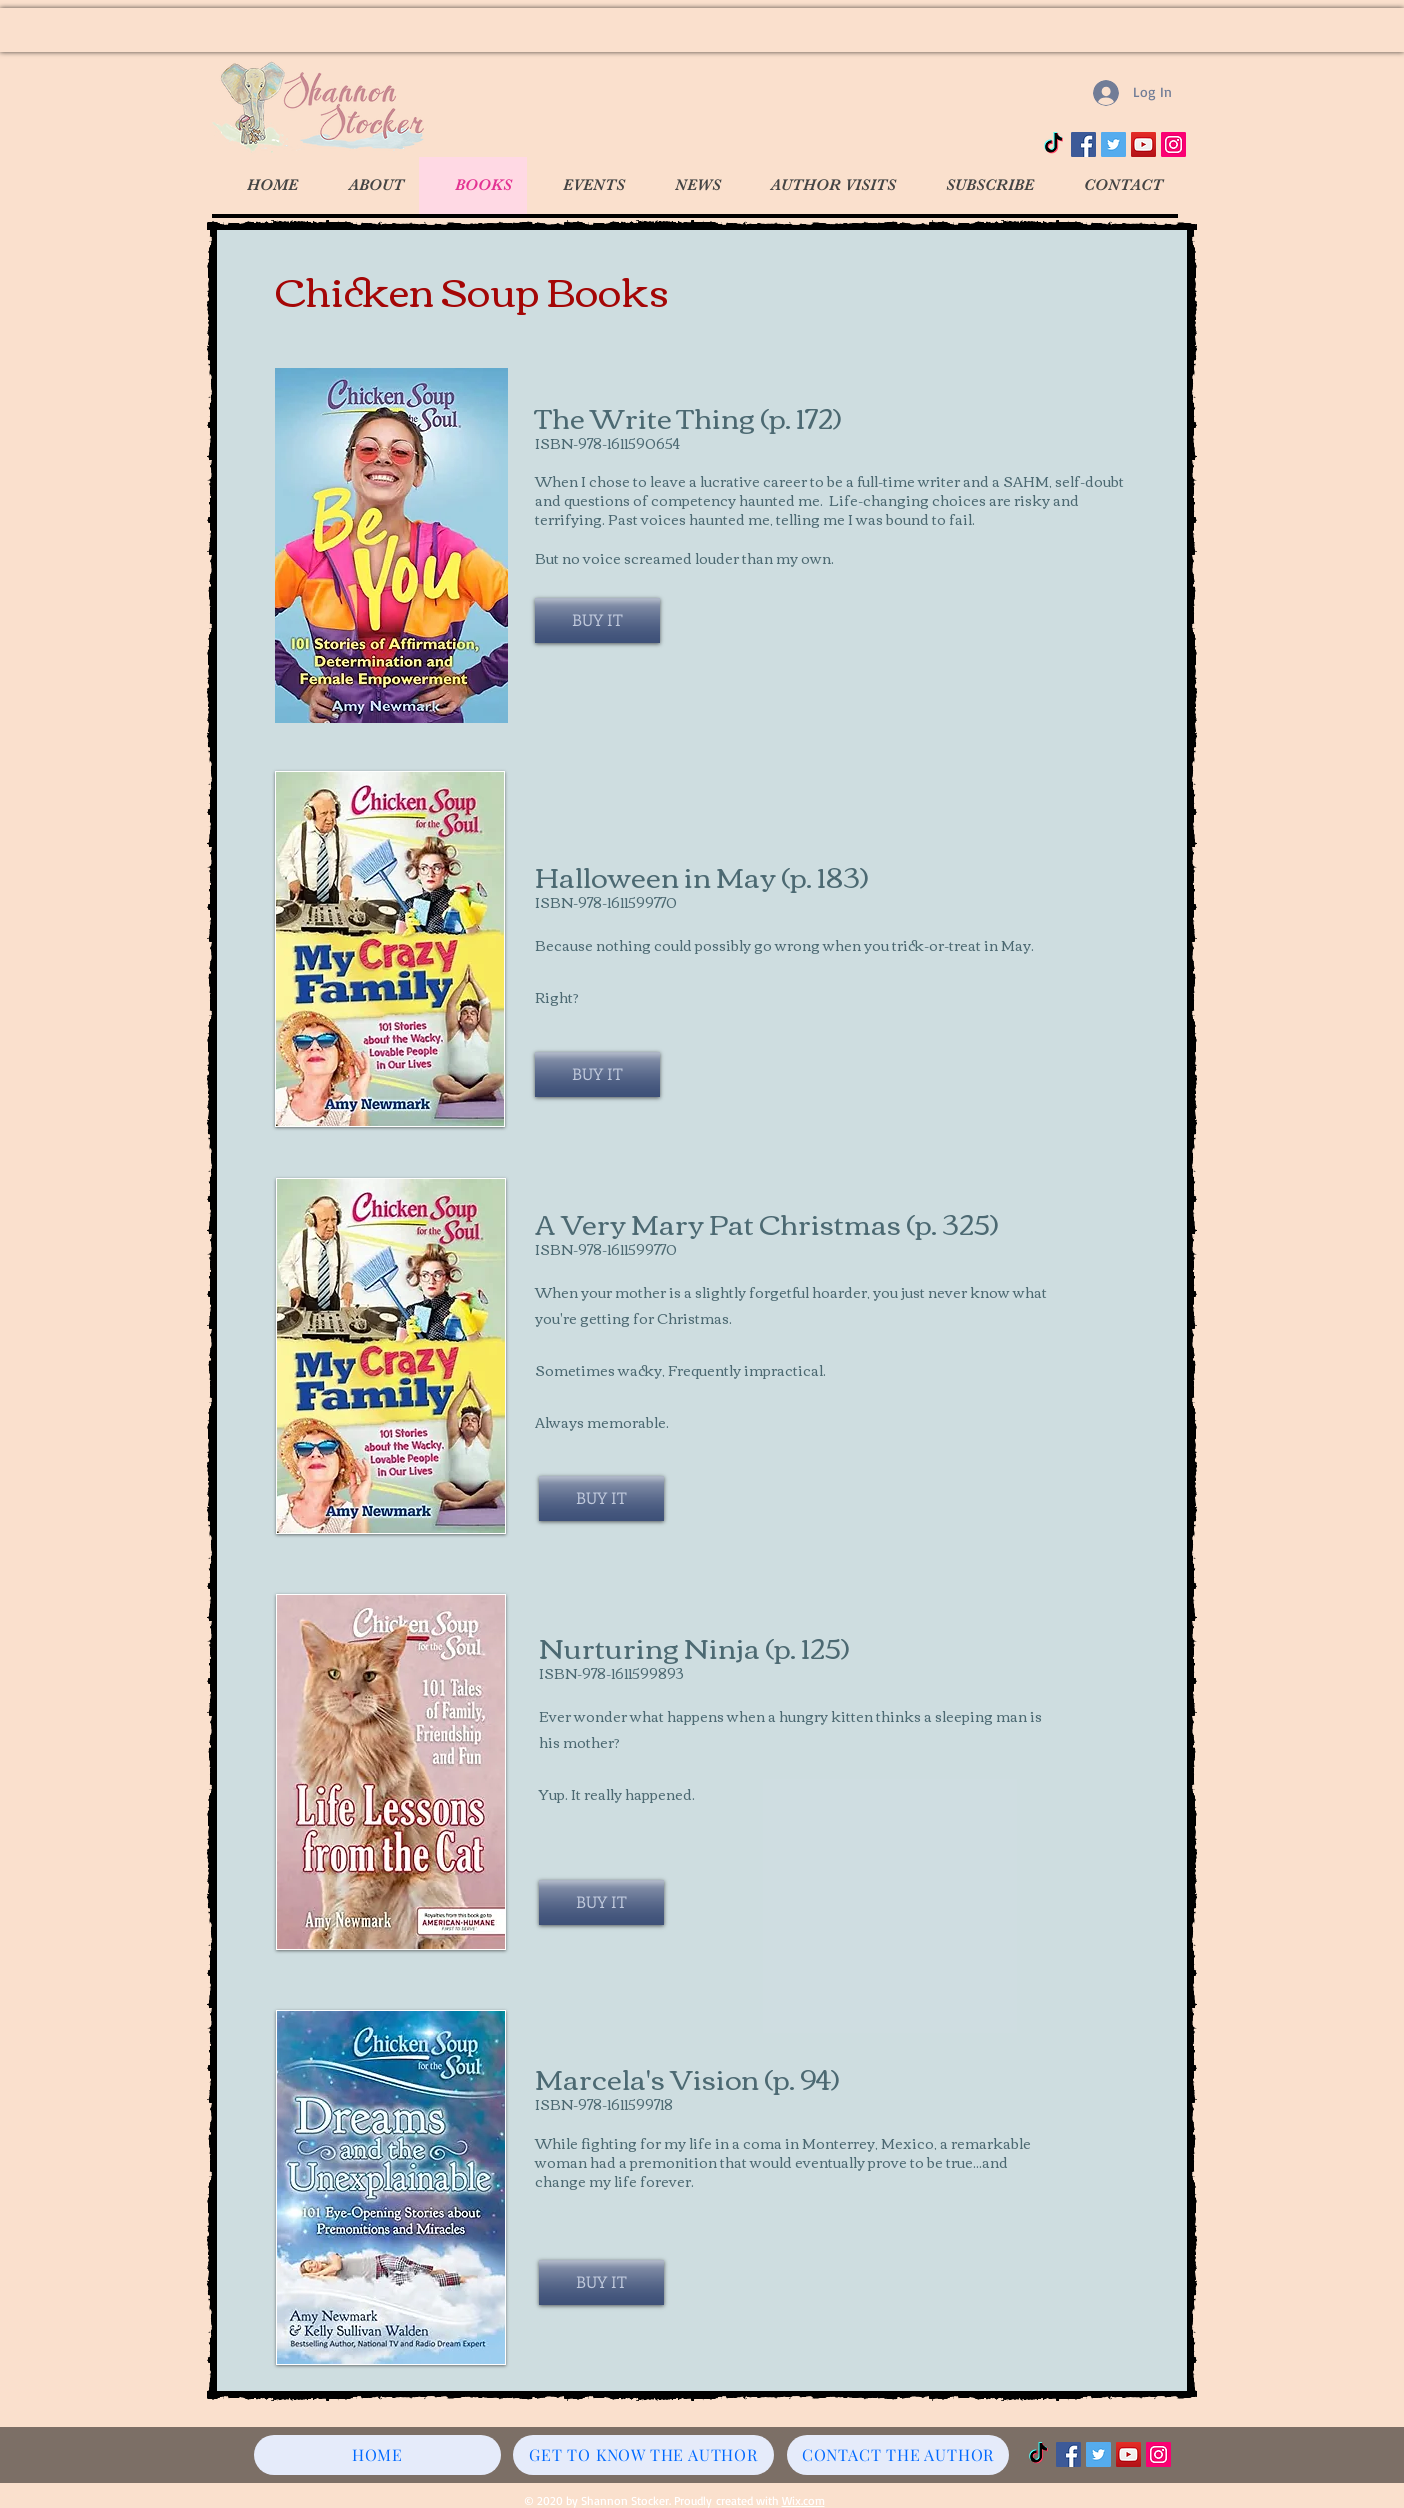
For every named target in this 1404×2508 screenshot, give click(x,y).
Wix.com (803, 2500)
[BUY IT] (597, 620)
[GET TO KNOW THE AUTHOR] (643, 2455)
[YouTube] (1143, 144)
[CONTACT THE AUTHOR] (898, 2455)
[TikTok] (1053, 144)
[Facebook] (1083, 144)
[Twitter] (1113, 144)
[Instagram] (1173, 144)
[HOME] (377, 2455)
